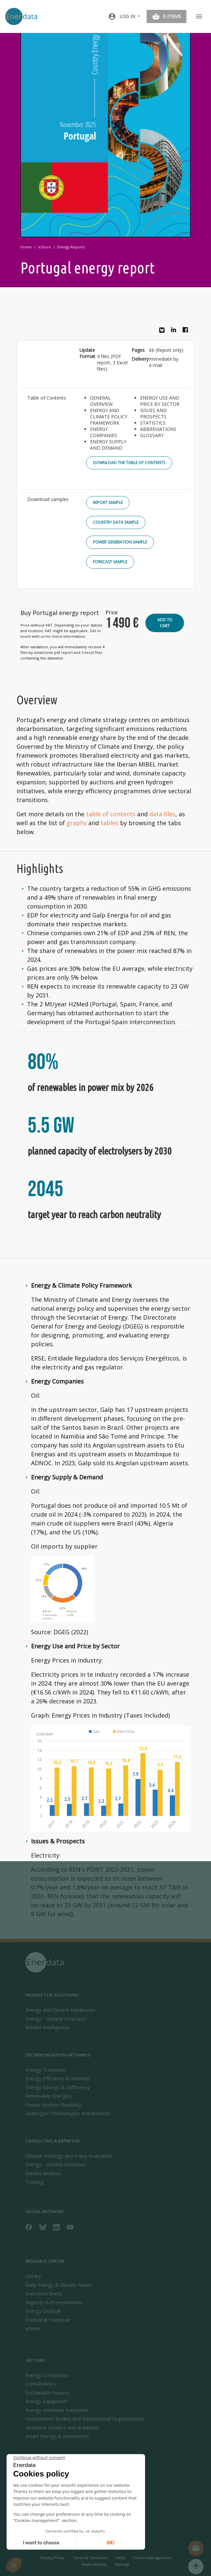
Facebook (187, 331)
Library (33, 2276)
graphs (77, 823)
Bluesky (163, 332)
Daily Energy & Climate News (58, 2285)
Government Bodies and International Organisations (84, 2418)
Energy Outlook (43, 2311)
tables (109, 823)
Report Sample (108, 502)
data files (162, 814)
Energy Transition (45, 2069)
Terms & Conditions (90, 2557)
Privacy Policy (52, 2557)
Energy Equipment (46, 2401)
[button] (124, 16)
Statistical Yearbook (47, 2319)
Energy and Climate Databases (60, 2009)
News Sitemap (94, 2564)
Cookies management (152, 2557)
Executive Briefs (43, 2293)
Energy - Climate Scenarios (55, 2164)
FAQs (120, 2557)
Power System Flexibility (53, 2104)
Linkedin (175, 331)
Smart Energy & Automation (57, 2436)
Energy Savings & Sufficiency (57, 2087)
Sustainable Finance (47, 2392)
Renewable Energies (48, 2095)
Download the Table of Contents (129, 462)
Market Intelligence (47, 2027)
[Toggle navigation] (199, 16)
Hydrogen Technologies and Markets (67, 2113)
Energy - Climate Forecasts (56, 2018)
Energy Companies (46, 2375)
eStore (44, 246)
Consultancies (40, 2383)
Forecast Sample (110, 562)
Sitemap (122, 2564)
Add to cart (164, 623)
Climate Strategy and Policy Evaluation (68, 2155)
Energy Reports (71, 246)
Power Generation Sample (120, 542)
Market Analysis (43, 2173)
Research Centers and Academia (62, 2427)
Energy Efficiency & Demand (57, 2078)
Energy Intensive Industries (56, 2410)
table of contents (111, 814)
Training (34, 2181)
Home (26, 246)
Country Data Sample (115, 522)
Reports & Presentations (54, 2302)
